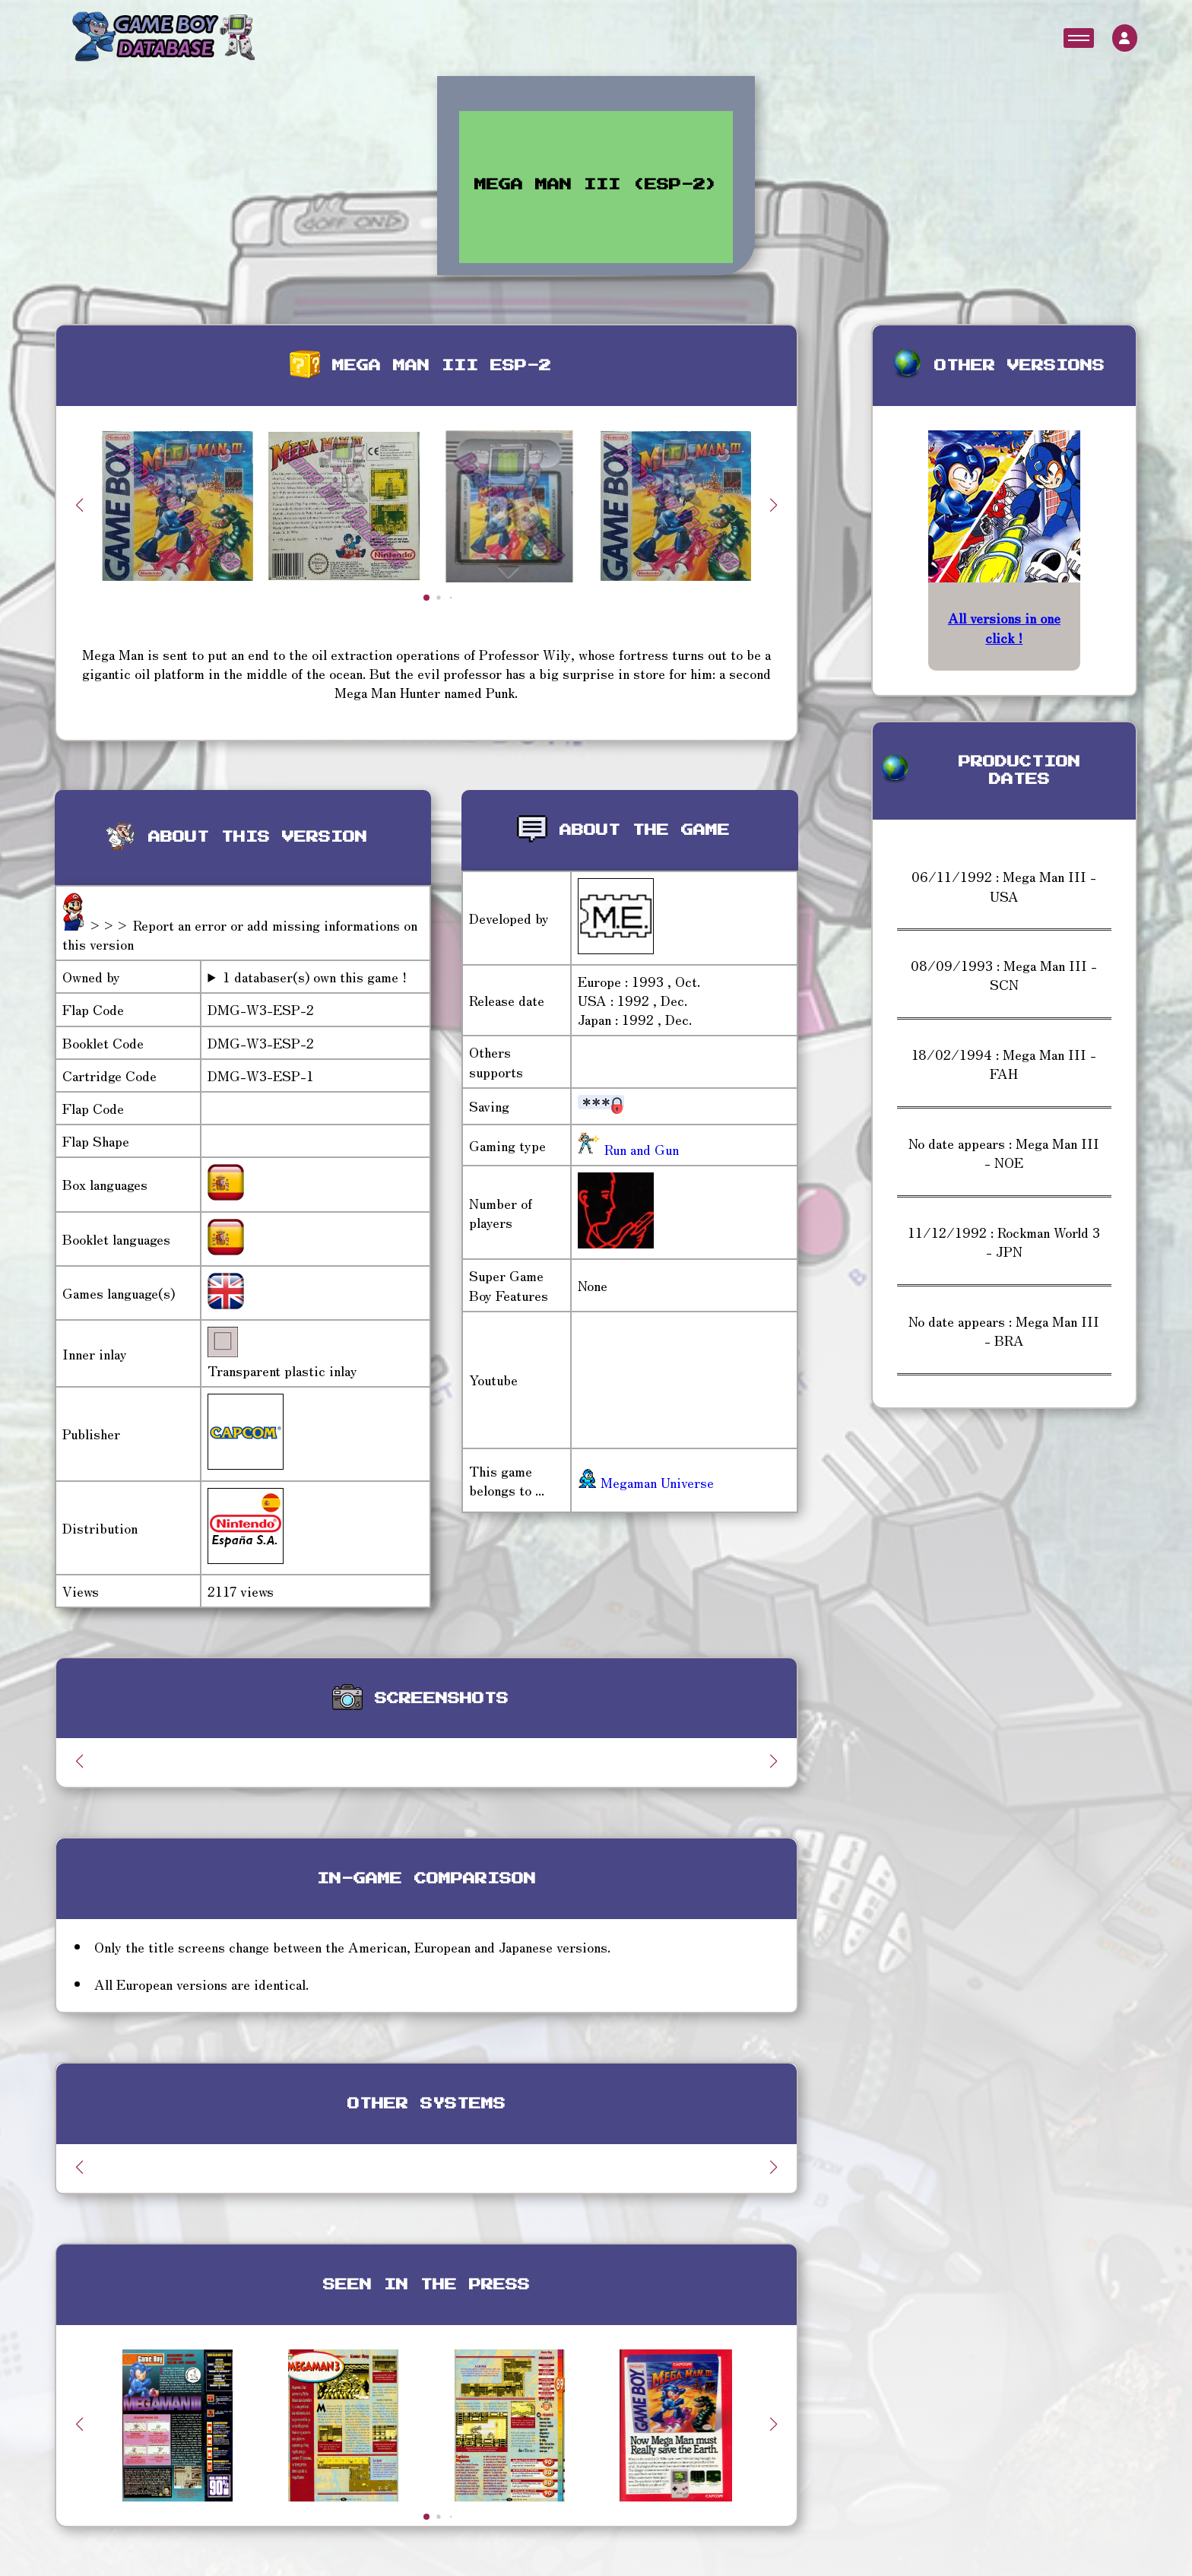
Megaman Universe (646, 1482)
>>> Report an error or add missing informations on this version (239, 934)
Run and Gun (640, 1149)
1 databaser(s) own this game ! (315, 976)
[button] (774, 505)
